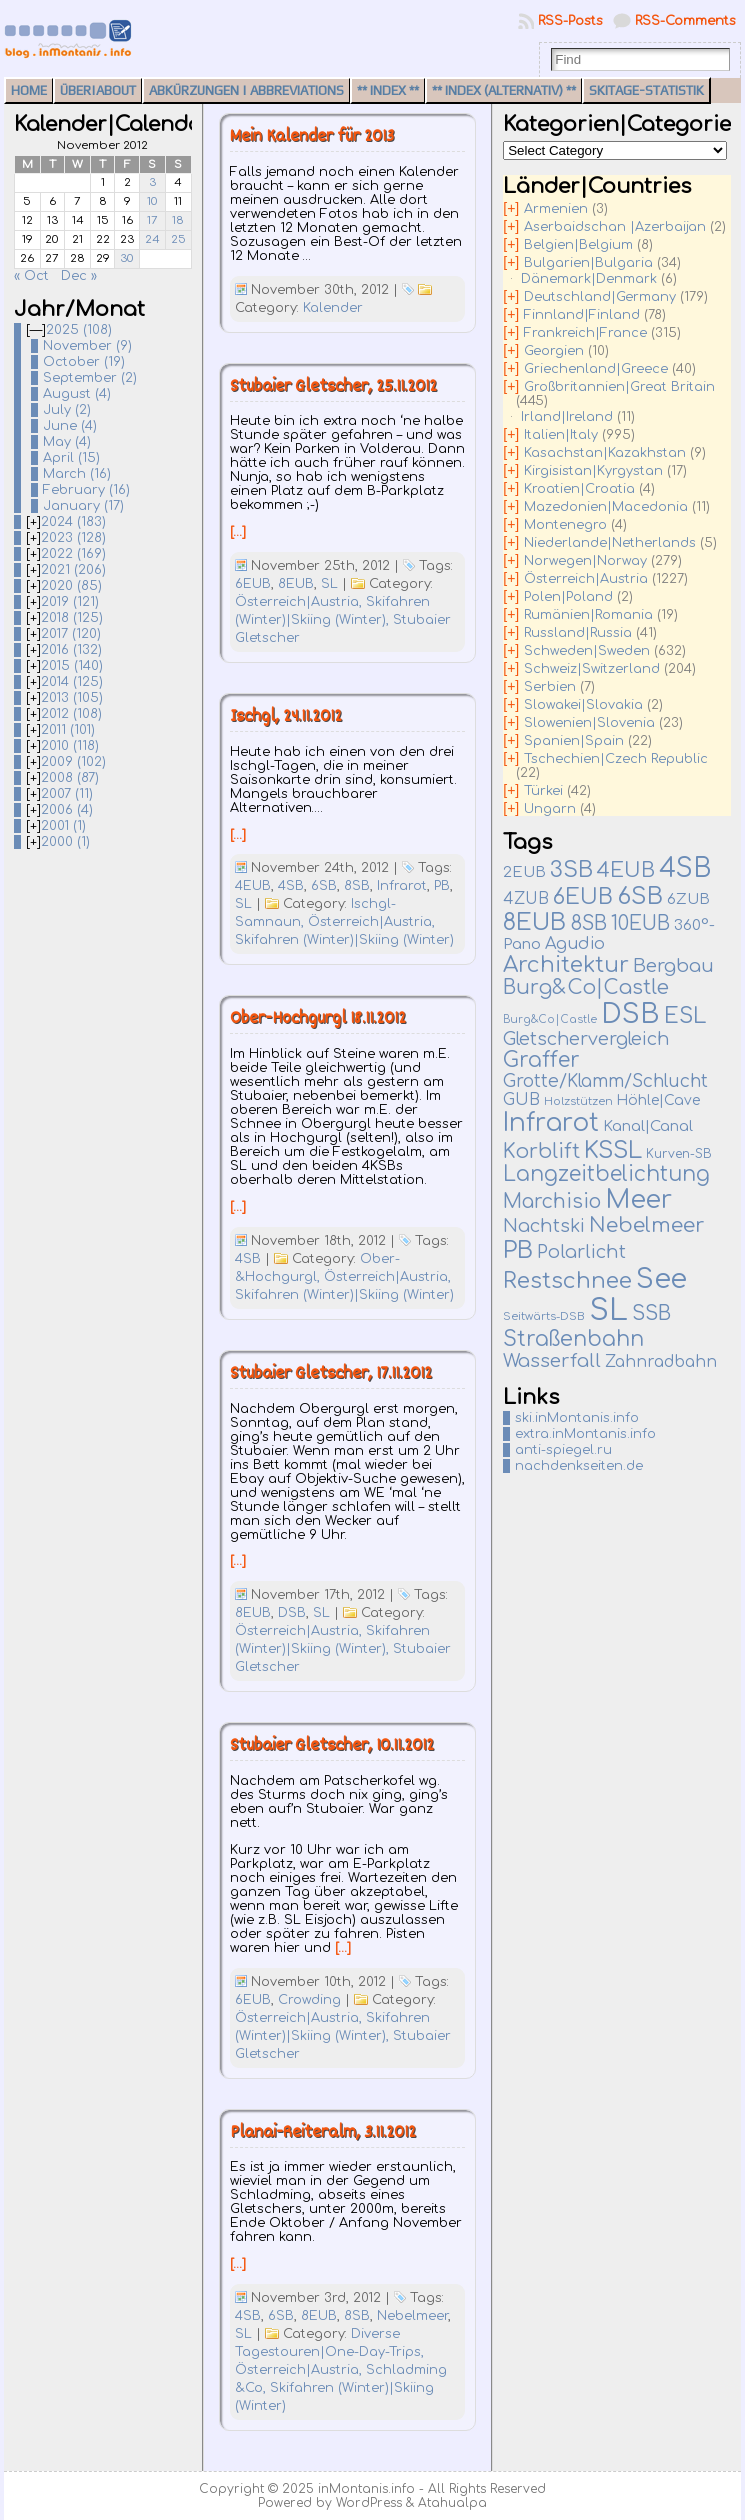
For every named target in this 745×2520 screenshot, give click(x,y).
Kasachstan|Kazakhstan (605, 453)
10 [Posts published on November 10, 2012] (152, 201)
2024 (73, 522)
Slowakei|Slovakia (583, 705)
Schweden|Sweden (587, 651)
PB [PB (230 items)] (518, 1250)
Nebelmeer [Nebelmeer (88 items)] (646, 1225)
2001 (63, 826)
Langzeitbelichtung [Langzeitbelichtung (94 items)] (606, 1174)
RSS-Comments (685, 21)
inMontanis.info (366, 2489)
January (83, 506)
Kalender (333, 308)
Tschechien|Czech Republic (616, 759)
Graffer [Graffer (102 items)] (541, 1060)
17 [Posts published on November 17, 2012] (152, 220)
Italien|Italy (561, 435)
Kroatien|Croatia (579, 489)
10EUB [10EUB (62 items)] (640, 923)
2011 (68, 730)
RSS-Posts (570, 21)
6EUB (253, 584)
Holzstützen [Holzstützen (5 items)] (578, 1101)
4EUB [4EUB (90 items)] (626, 870)
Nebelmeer (412, 2316)
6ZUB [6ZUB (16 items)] (688, 899)
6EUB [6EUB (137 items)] (583, 897)
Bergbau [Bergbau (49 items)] (673, 966)
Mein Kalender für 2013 (312, 137)
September (90, 378)
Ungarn (550, 809)
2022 (73, 554)
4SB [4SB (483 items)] (685, 868)
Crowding (309, 2000)
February (86, 490)
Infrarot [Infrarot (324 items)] (551, 1123)
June (70, 426)
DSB (292, 1613)
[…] (238, 532)
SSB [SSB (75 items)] (651, 1314)
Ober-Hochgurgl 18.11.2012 (318, 1019)
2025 (79, 330)
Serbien (550, 687)
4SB (291, 886)
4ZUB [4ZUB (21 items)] (526, 899)
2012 (71, 714)
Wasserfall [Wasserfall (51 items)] (552, 1361)
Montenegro (565, 525)
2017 (71, 634)
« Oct (31, 276)
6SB (324, 886)
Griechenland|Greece (596, 369)
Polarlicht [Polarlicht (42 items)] (581, 1252)
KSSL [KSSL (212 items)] (613, 1150)
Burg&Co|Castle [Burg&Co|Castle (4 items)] (550, 1019)
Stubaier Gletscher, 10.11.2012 (332, 1746)
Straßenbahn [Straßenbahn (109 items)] (573, 1339)
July (67, 410)
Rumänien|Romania (588, 615)
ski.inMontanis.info (577, 1418)
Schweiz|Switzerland (592, 669)
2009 (73, 762)
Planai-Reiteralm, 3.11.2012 (323, 2133)
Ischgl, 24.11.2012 (286, 717)
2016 (71, 650)
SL (329, 584)
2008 (70, 778)
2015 (72, 666)
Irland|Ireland (567, 417)
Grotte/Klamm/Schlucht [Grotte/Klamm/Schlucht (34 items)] (605, 1081)
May (67, 442)
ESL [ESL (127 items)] (685, 1016)
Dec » (79, 276)
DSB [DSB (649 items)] (630, 1014)
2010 (70, 746)
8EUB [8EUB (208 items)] (534, 922)
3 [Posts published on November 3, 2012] (152, 182)
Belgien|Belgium (578, 245)
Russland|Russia (578, 633)
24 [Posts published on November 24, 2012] (152, 239)
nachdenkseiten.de (579, 1466)
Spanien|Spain (574, 741)
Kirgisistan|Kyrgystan (593, 471)
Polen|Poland (568, 597)
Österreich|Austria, (300, 602)
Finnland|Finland (582, 315)
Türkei (543, 791)
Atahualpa (452, 2503)
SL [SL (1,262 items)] (608, 1310)
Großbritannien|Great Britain (619, 387)
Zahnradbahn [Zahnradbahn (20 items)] (661, 1362)
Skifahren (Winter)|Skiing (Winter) (344, 940)
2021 (73, 570)
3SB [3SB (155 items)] (571, 869)
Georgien (554, 351)
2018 (72, 618)
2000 (65, 842)
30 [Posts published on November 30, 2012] (127, 258)
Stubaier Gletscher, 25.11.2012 (333, 387)
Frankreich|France (585, 333)
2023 (73, 538)
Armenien (556, 209)
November (87, 346)
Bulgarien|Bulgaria (588, 263)
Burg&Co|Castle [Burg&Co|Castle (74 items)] (586, 988)
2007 (67, 794)
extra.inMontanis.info (585, 1434)
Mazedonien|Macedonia (606, 507)
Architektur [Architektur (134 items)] (566, 965)
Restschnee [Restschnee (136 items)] (567, 1281)
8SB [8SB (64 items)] (588, 924)
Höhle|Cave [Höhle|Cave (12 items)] (658, 1100)
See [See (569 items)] (661, 1279)
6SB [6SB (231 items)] (640, 896)
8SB (357, 886)
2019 (70, 602)
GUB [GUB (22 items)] (521, 1100)
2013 (72, 698)
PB (442, 886)
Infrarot (402, 886)
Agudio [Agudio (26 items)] (575, 944)
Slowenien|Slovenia (589, 723)
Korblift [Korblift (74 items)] (541, 1152)
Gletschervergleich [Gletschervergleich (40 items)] (586, 1039)
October (84, 362)
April (71, 458)
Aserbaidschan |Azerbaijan (615, 227)
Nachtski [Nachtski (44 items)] (544, 1226)
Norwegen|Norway (585, 561)
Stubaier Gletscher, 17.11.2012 (331, 1374)
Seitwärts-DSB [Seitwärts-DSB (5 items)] (544, 1316)
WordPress (369, 2503)
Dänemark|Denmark (589, 279)
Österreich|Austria (586, 579)
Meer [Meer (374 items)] (638, 1200)
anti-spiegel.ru (563, 1450)
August (77, 394)
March (77, 474)
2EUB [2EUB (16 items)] (524, 872)
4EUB (253, 886)
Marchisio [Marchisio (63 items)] (552, 1202)
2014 (72, 682)
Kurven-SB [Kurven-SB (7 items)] (679, 1154)
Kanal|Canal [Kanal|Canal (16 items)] (648, 1126)
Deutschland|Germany (600, 297)
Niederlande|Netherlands (610, 543)
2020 (71, 586)
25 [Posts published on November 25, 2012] (178, 239)
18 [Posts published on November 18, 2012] (178, 220)
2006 (67, 810)
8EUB (296, 584)
